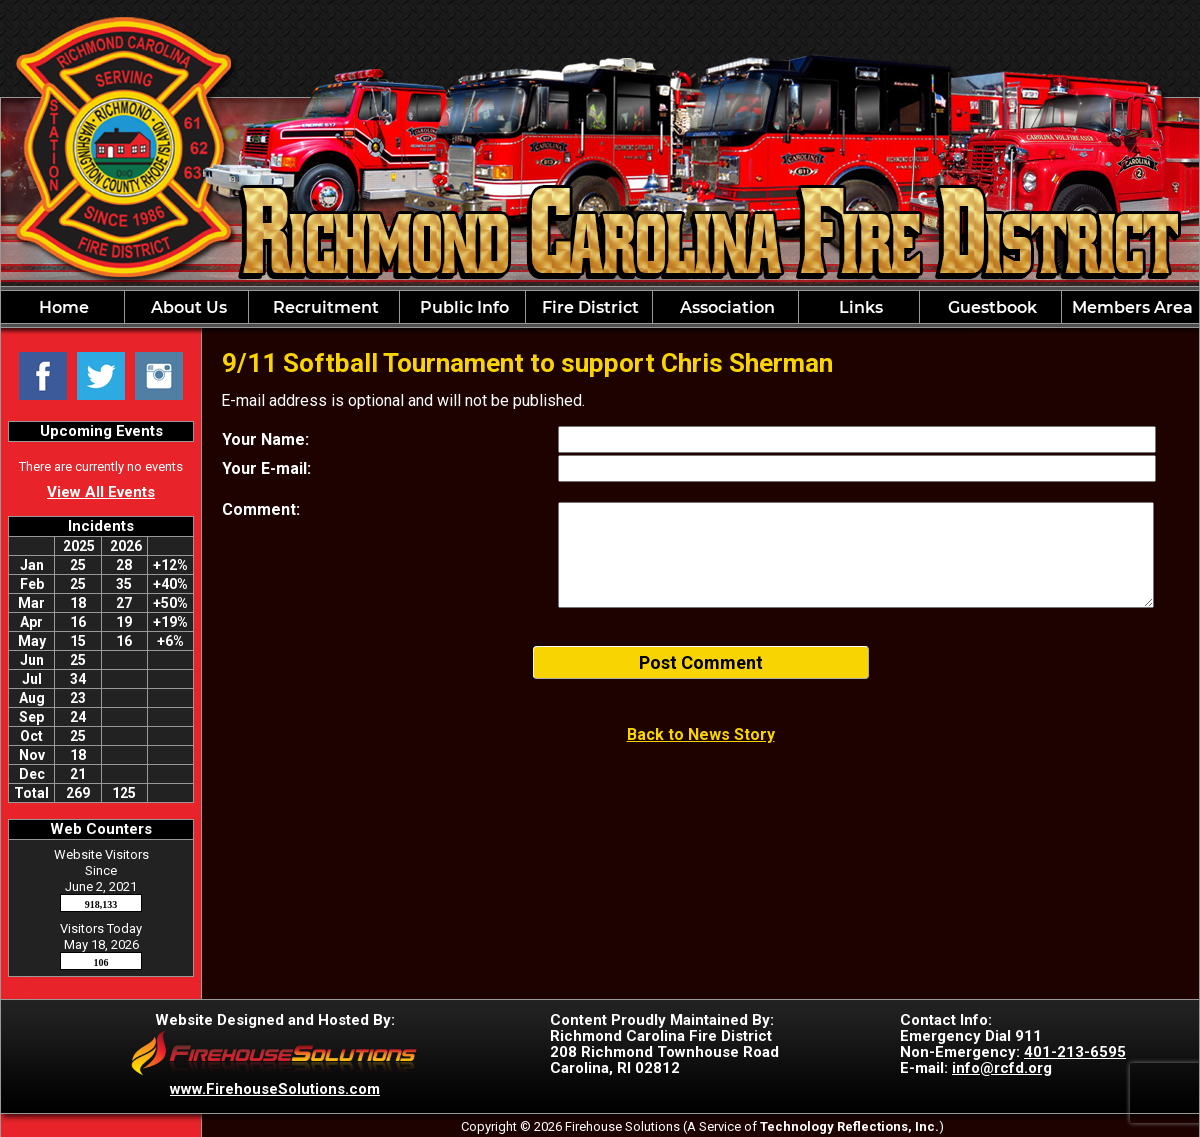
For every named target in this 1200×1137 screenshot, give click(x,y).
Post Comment (701, 662)
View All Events (101, 492)
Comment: (261, 509)
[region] (600, 307)
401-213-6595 (1075, 1052)
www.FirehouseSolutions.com (275, 1089)
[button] (186, 307)
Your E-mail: (266, 468)
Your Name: (265, 439)
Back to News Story (701, 734)
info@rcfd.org (1002, 1068)
